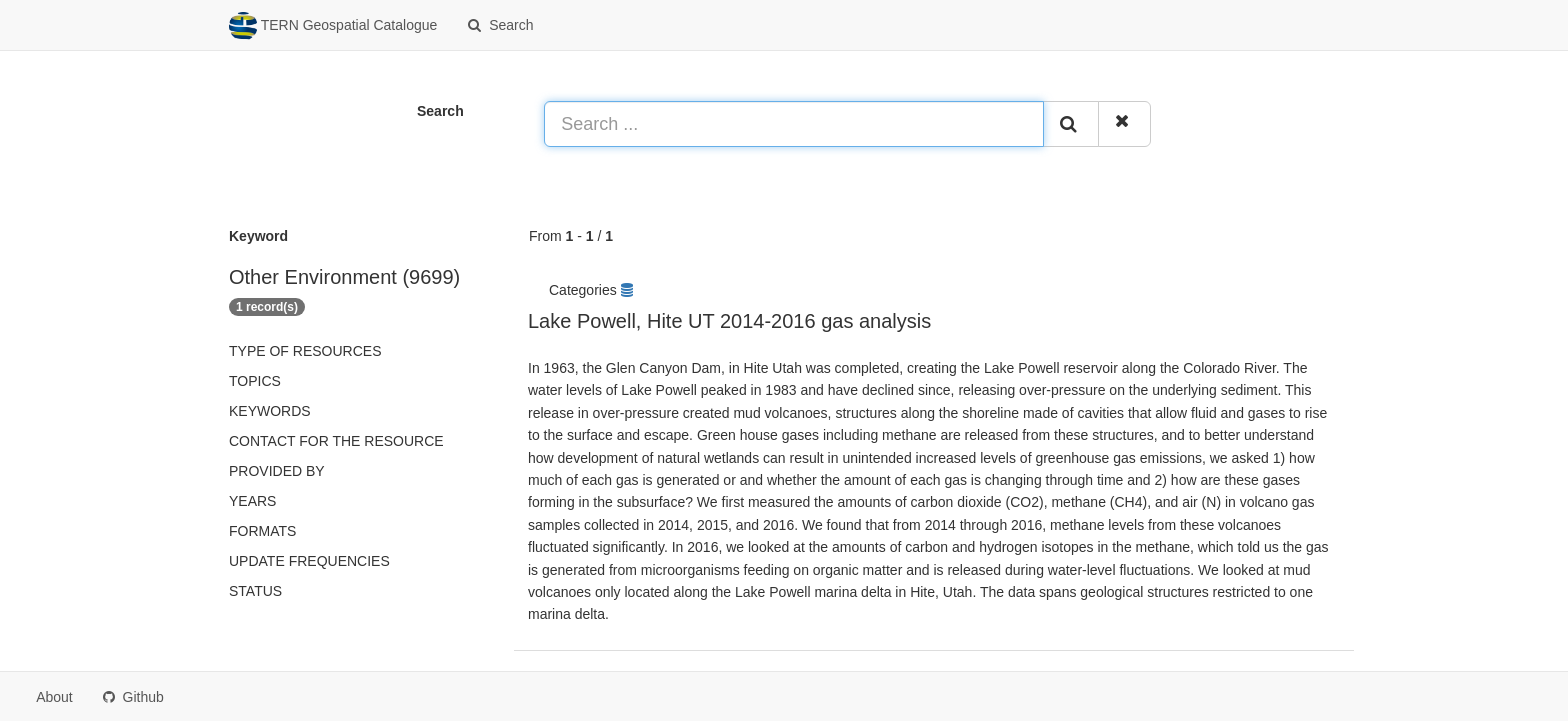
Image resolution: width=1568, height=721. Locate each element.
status (255, 591)
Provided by (277, 471)
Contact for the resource (336, 441)
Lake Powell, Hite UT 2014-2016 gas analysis (729, 321)
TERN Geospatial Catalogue (333, 26)
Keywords (270, 411)
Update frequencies (309, 561)
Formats (262, 531)
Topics (255, 381)
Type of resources (305, 351)
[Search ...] (794, 124)
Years (252, 501)
